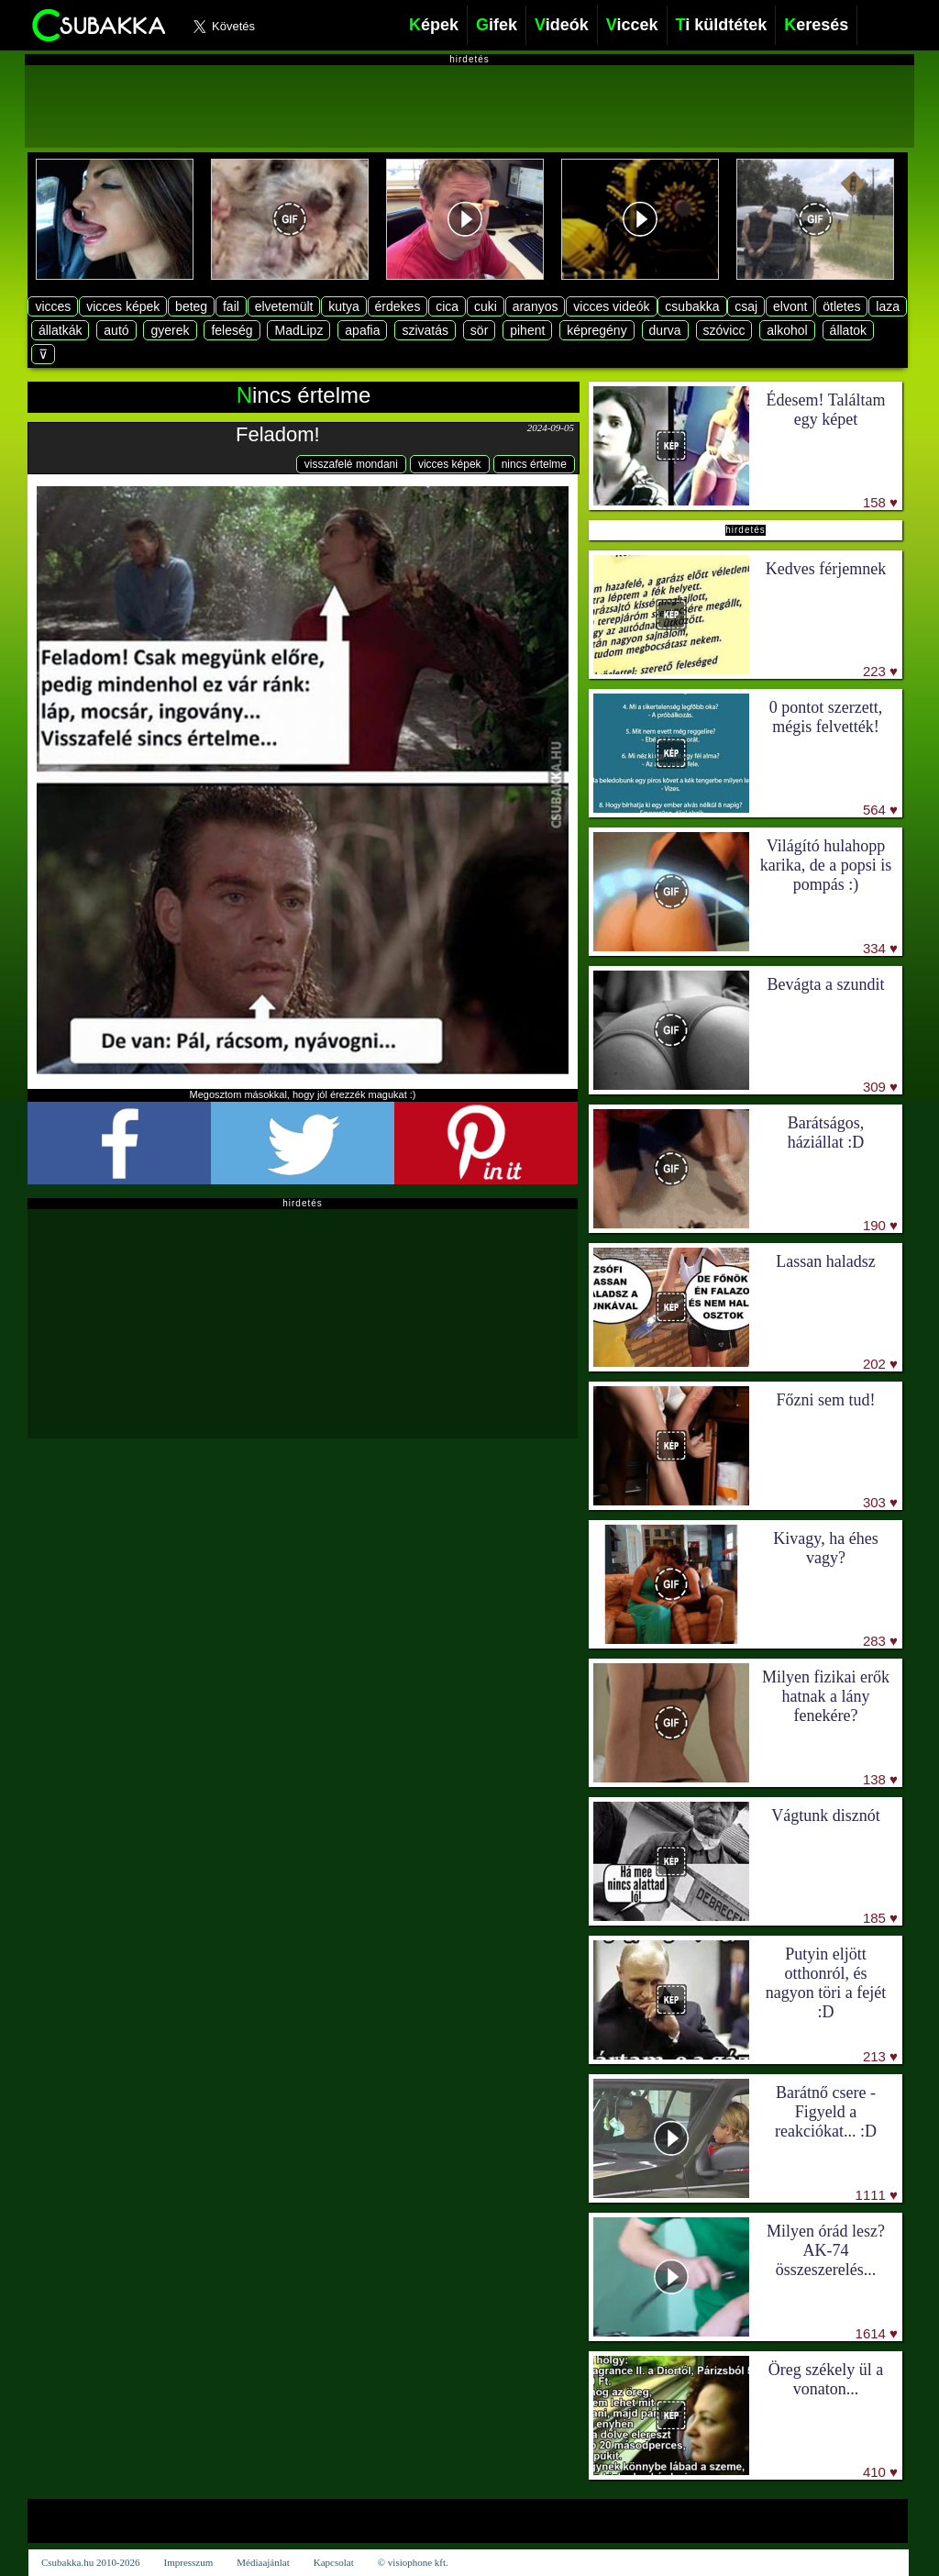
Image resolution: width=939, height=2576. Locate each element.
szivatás (425, 330)
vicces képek (123, 306)
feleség (231, 330)
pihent (527, 330)
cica (447, 306)
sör (479, 330)
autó (116, 330)
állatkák (60, 330)
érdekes (398, 306)
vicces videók (611, 306)
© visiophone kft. (413, 2562)
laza (888, 306)
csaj (746, 306)
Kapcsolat (334, 2562)
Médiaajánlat (263, 2562)
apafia (362, 330)
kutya (343, 306)
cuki (485, 306)
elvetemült (284, 306)
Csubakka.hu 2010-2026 (90, 2562)
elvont (790, 306)
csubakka (692, 306)
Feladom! (278, 434)
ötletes (841, 306)
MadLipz (298, 330)
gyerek (169, 330)
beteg (191, 306)
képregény (596, 330)
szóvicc (724, 330)
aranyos (535, 306)
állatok (848, 330)
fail (231, 306)
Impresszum (189, 2562)
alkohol (787, 330)
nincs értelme (534, 464)
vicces (53, 306)
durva (665, 330)
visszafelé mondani (351, 464)
